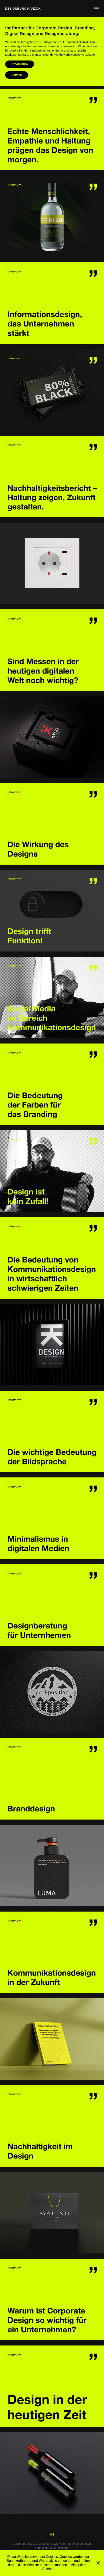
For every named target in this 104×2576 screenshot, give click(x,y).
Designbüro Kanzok (23, 8)
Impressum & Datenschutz (52, 2548)
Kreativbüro (19, 64)
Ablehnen (49, 2569)
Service (16, 75)
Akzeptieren (80, 2565)
